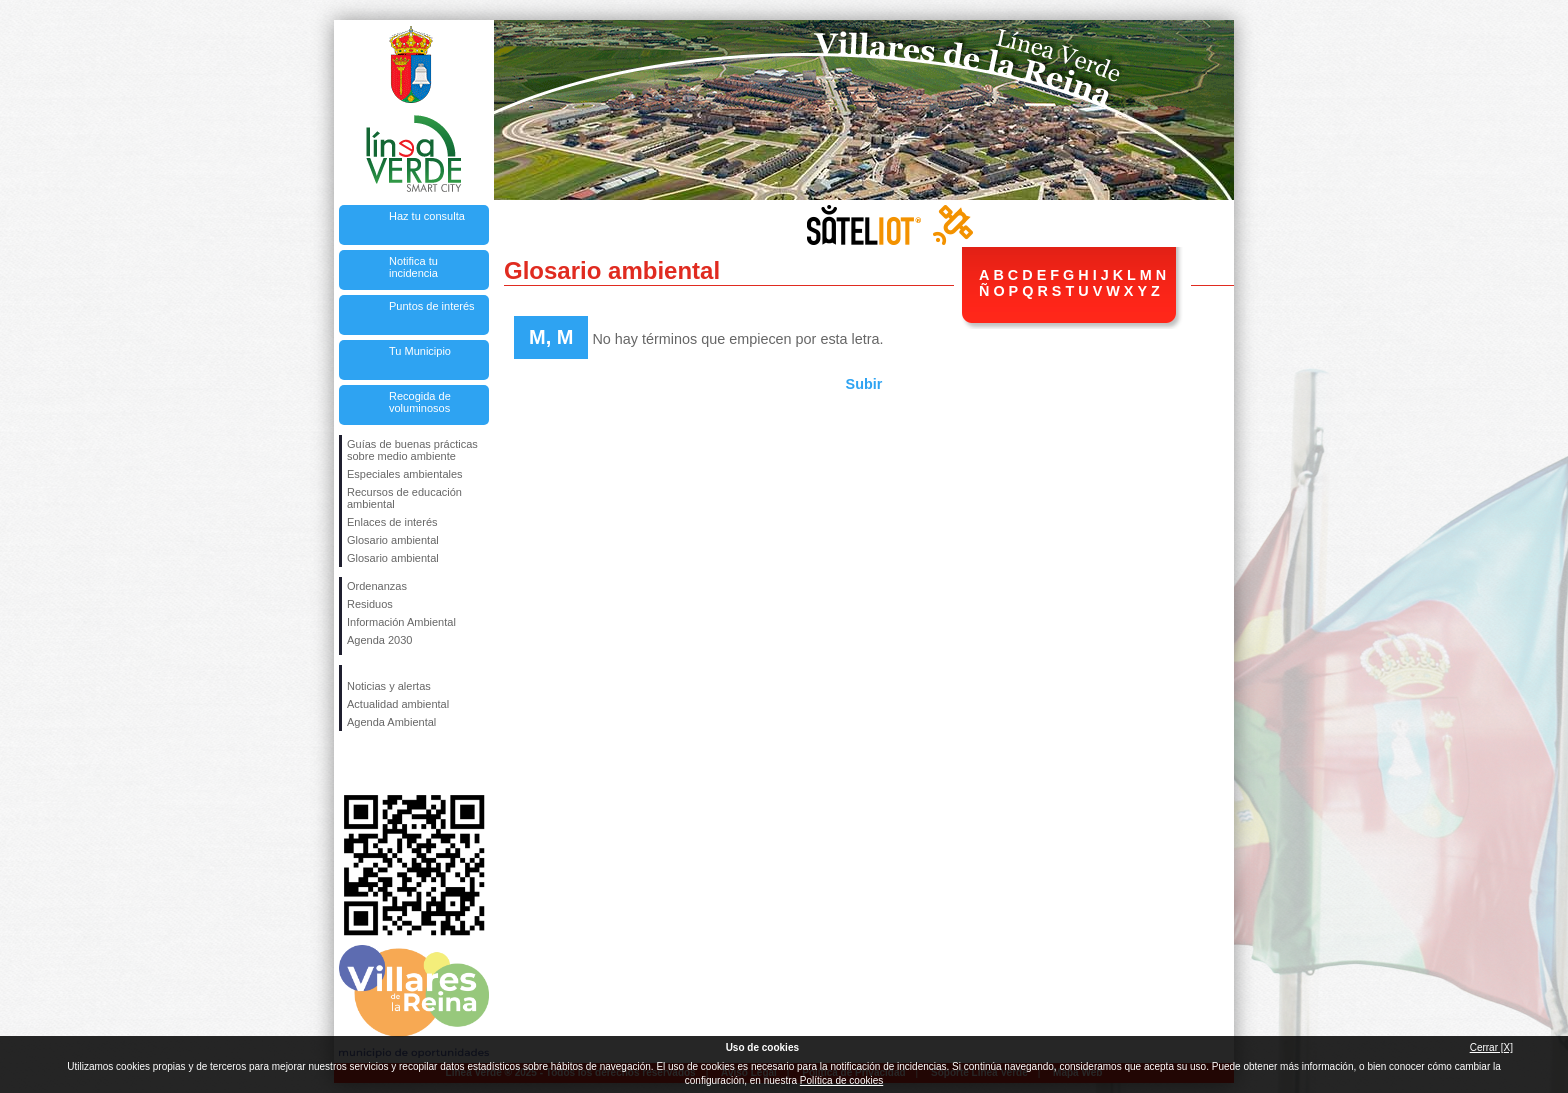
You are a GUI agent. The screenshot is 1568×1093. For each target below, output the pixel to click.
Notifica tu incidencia (413, 267)
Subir (864, 384)
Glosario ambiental (393, 540)
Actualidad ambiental (398, 704)
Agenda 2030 (379, 640)
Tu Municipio (420, 351)
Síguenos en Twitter (384, 763)
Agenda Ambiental (391, 722)
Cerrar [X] (1491, 1047)
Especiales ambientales (405, 474)
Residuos (370, 604)
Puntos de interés (432, 306)
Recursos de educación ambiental (404, 498)
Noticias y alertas (389, 686)
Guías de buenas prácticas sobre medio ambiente (412, 450)
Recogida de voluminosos (420, 402)
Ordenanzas (377, 586)
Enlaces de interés (392, 522)
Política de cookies (841, 1080)
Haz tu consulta (427, 216)
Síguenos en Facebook (351, 763)
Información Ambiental (401, 622)
